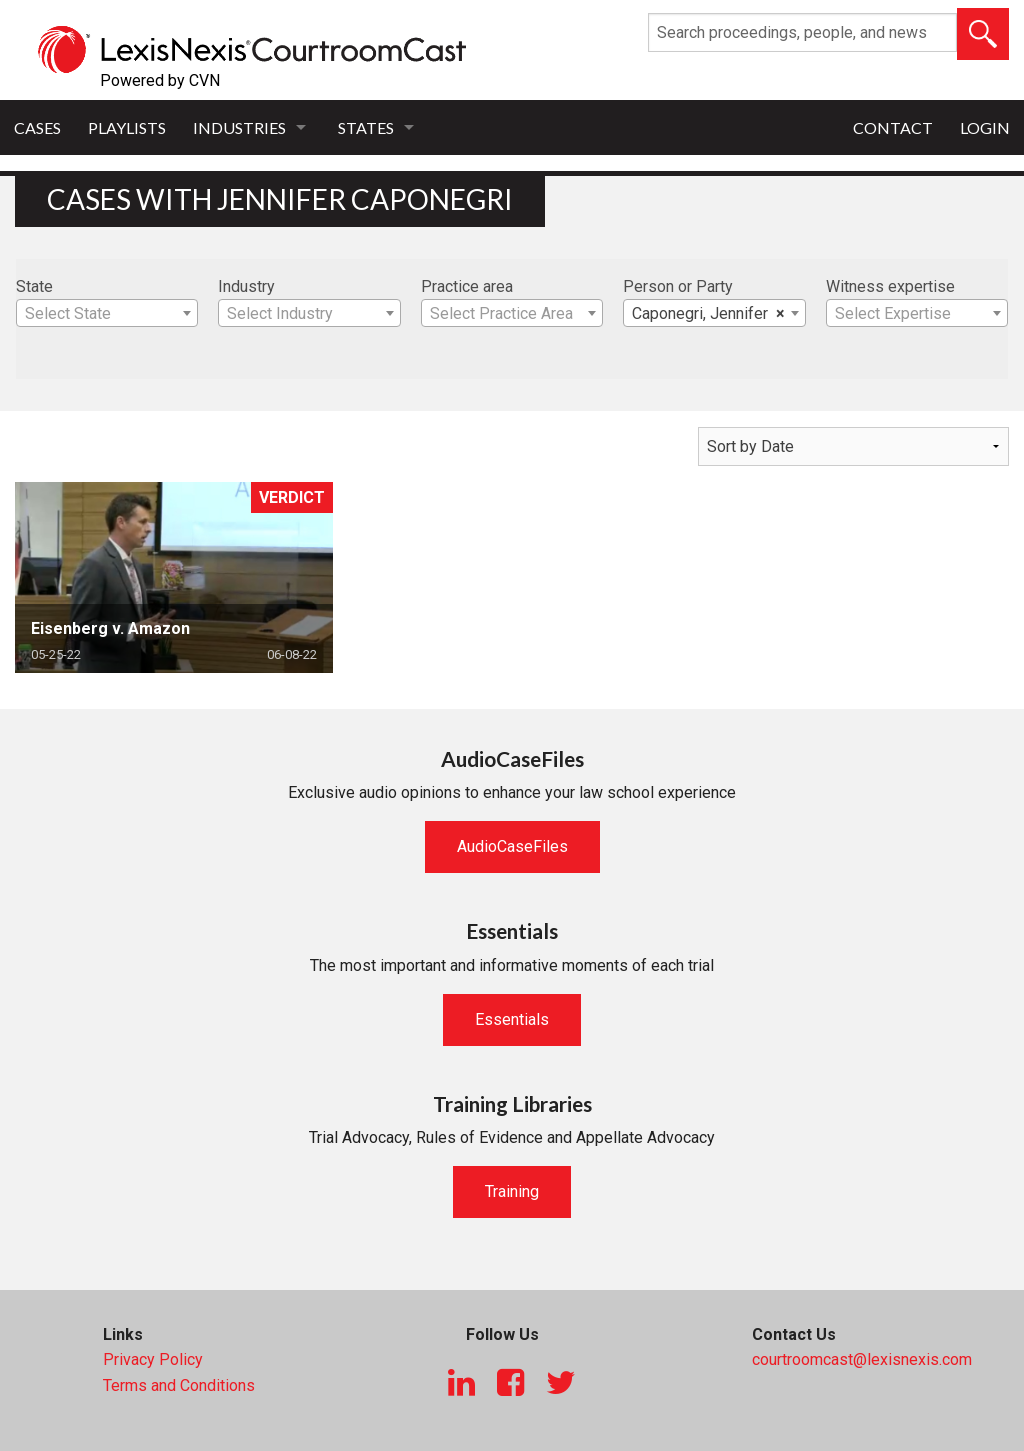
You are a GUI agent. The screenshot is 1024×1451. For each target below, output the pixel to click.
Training (512, 1191)
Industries (239, 127)
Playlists (127, 127)
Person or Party (678, 286)
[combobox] (107, 313)
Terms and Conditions (179, 1385)
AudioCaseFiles (512, 846)
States (366, 127)
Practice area (467, 286)
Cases (37, 127)
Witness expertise (890, 286)
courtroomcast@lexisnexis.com (862, 1359)
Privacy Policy (153, 1359)
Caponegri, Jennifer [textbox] (708, 314)
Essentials (512, 1019)
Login (985, 127)
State (34, 286)
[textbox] (107, 314)
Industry (246, 286)
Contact (893, 127)
